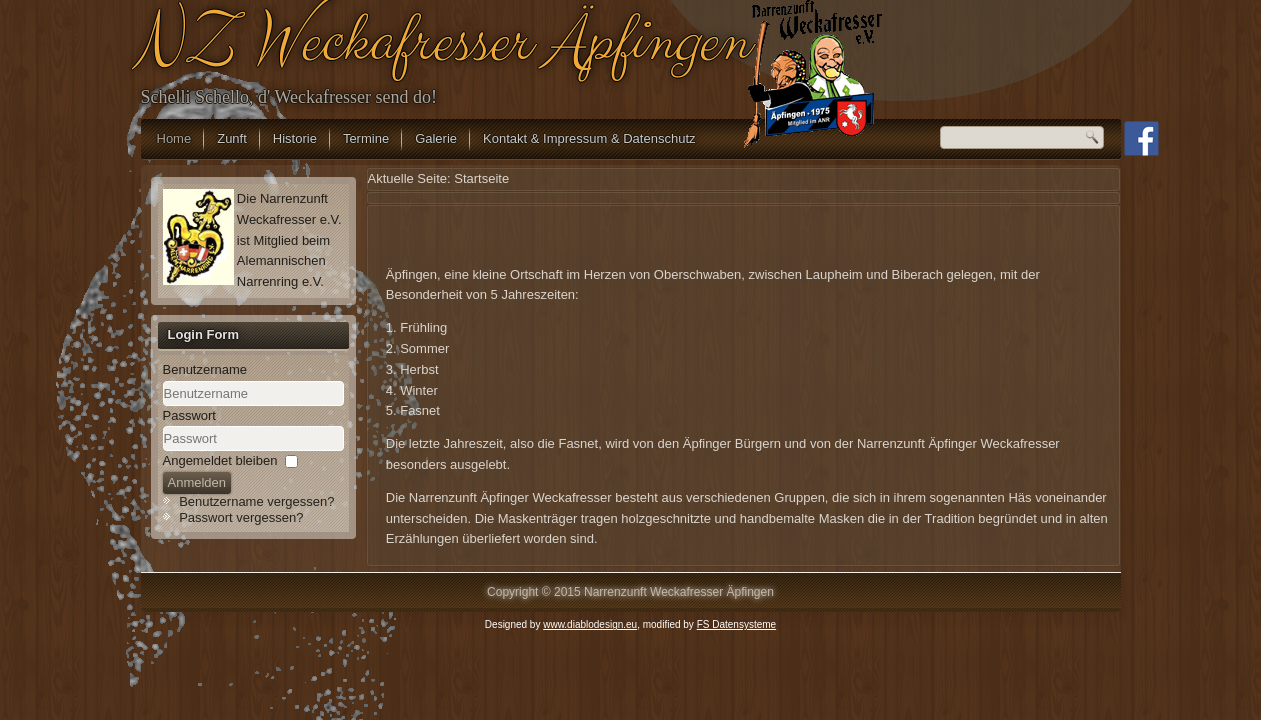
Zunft (232, 138)
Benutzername (205, 369)
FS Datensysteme (736, 624)
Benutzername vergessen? (256, 501)
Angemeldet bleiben (220, 460)
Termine (366, 138)
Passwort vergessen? (241, 517)
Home (174, 138)
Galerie (436, 138)
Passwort (189, 415)
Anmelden (197, 482)
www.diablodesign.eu (590, 624)
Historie (295, 138)
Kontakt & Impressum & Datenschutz (589, 138)
